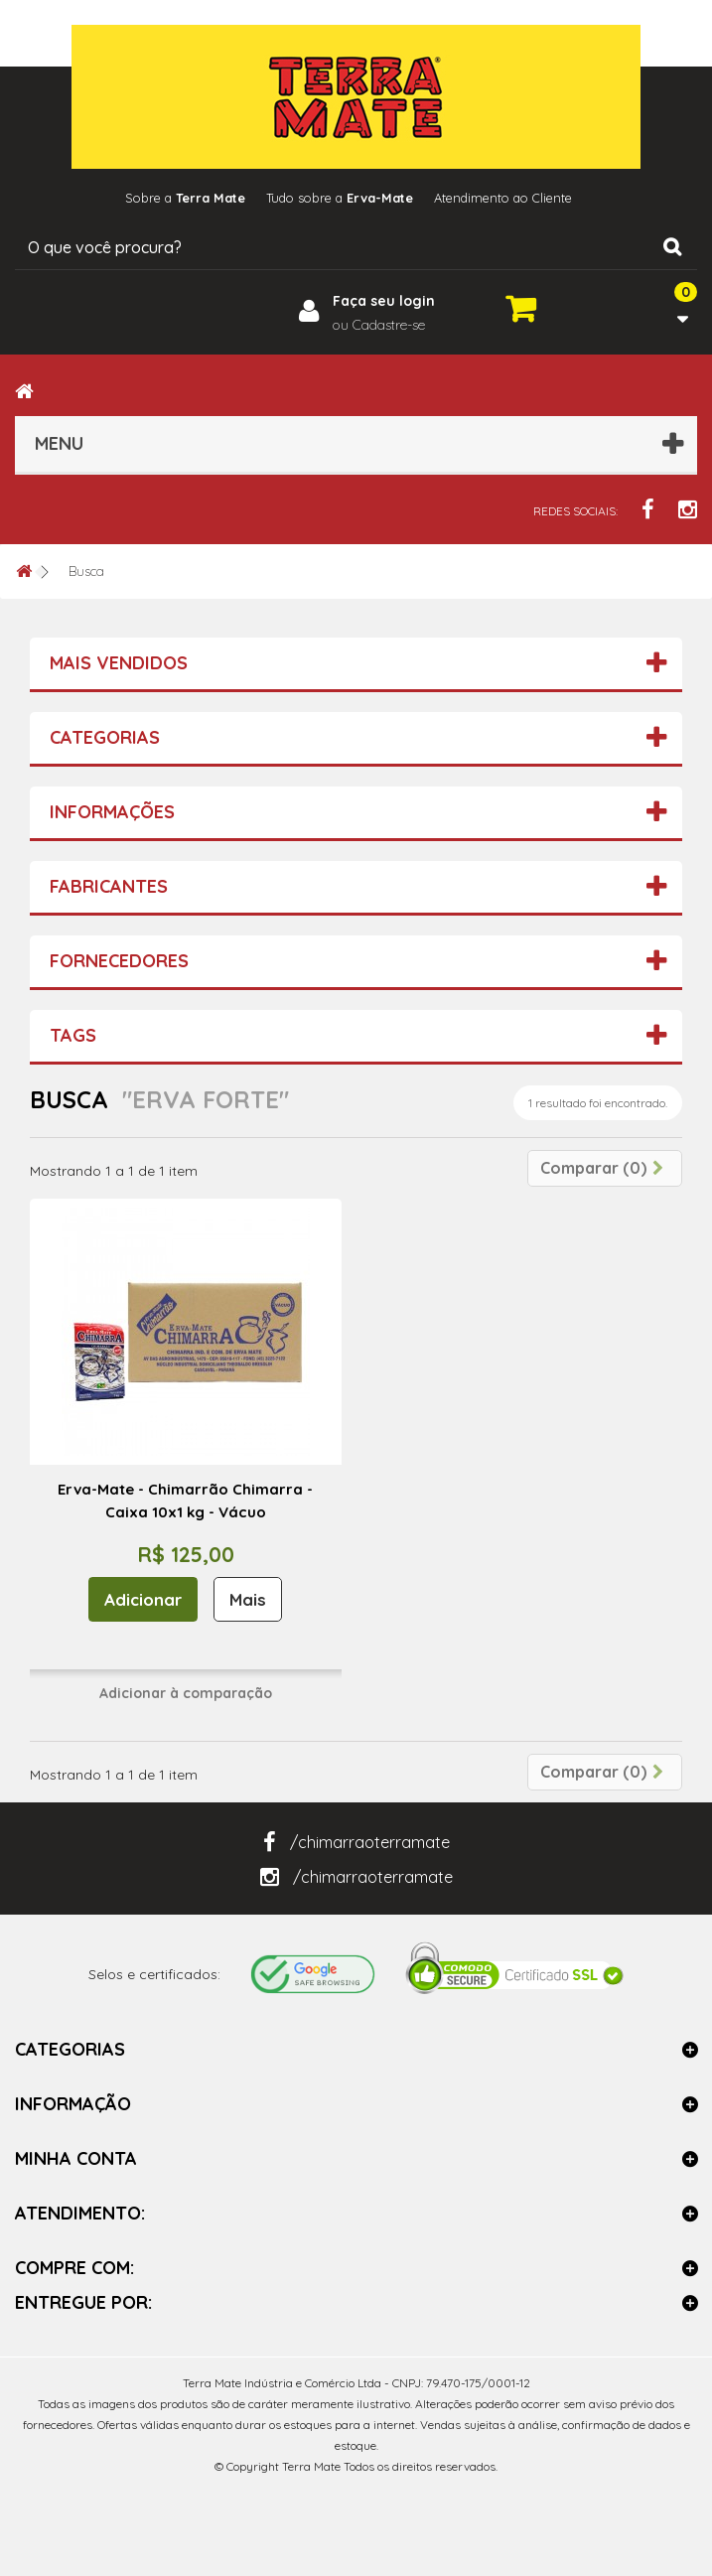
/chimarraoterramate (356, 1842)
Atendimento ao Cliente (511, 198)
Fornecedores (119, 960)
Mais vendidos (119, 662)
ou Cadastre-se (379, 325)
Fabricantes (109, 886)
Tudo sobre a (338, 198)
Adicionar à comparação (185, 1693)
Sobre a (176, 198)
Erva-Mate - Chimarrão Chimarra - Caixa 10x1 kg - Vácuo (185, 1500)
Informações (112, 811)
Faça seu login (384, 301)
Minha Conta (76, 2158)
